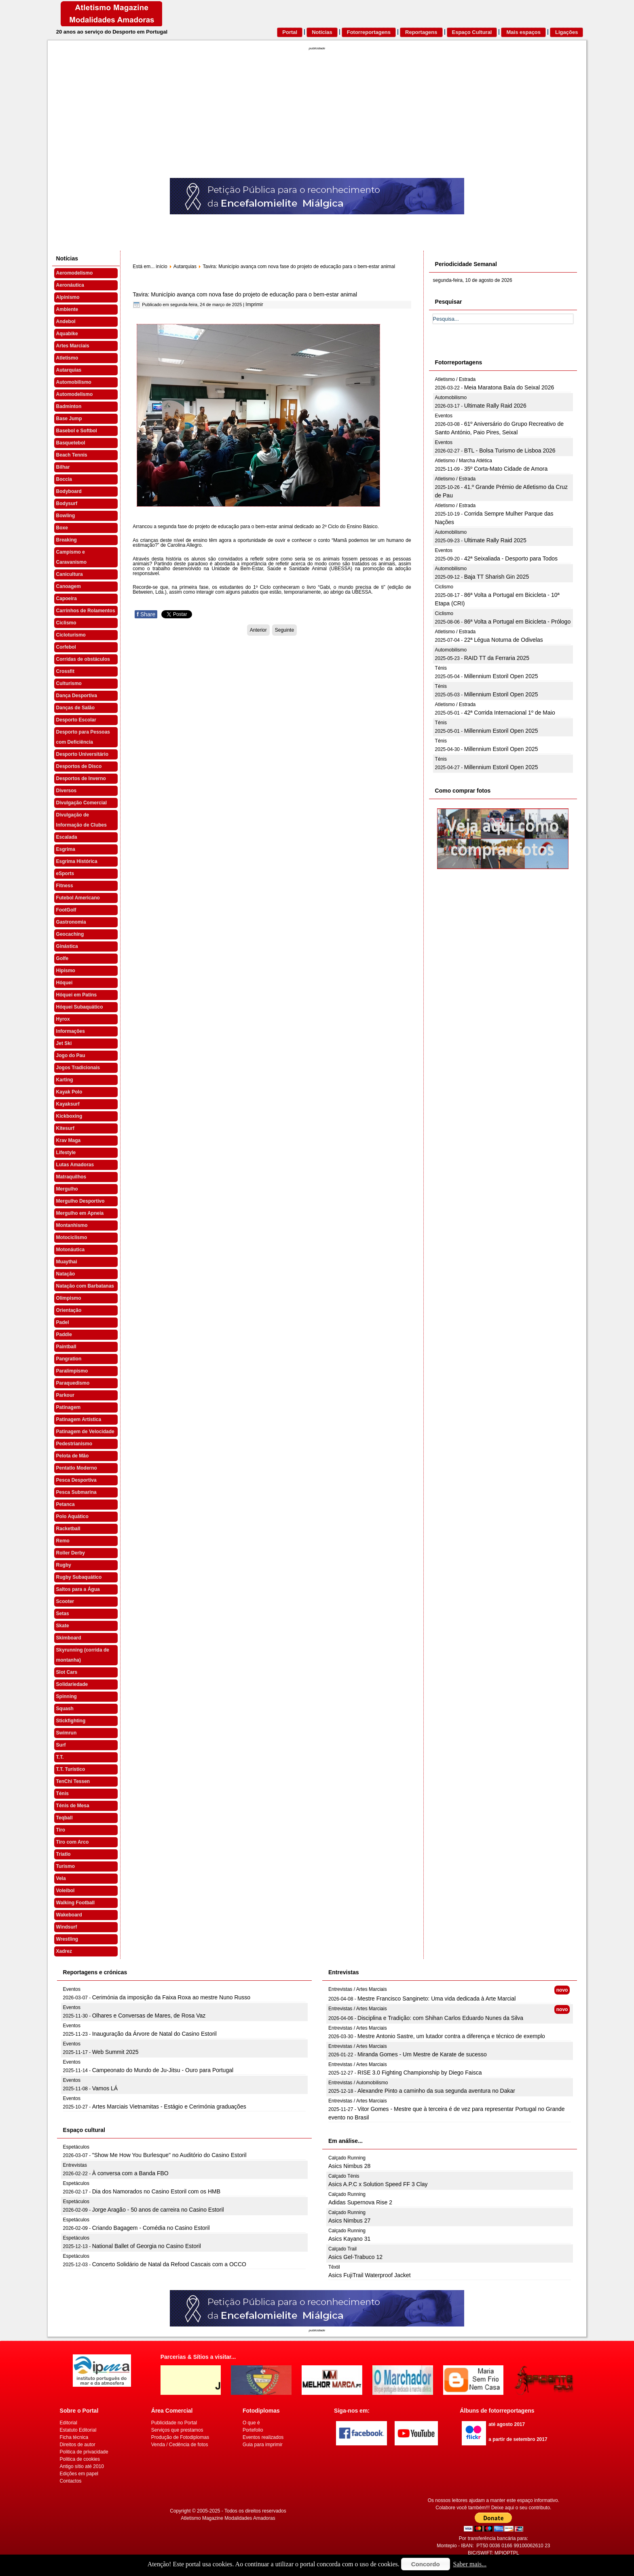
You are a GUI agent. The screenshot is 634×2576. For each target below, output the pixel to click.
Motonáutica (70, 1249)
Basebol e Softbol (76, 431)
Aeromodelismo (74, 273)
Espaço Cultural (472, 32)
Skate (62, 1626)
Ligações (566, 32)
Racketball (68, 1528)
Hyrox (63, 1019)
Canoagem (68, 586)
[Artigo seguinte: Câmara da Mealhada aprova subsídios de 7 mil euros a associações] (284, 630)
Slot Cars (67, 1672)
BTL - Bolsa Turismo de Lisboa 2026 (510, 450)
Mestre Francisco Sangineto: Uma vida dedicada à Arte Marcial (436, 1998)
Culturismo (69, 683)
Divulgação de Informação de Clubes (81, 820)
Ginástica (67, 946)
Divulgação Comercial (81, 803)
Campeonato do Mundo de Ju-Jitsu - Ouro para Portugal (162, 2070)
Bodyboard (69, 491)
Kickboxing (69, 1116)
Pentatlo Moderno (76, 1468)
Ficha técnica (74, 2437)
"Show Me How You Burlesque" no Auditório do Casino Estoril (169, 2155)
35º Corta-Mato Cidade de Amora (506, 468)
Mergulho (67, 1189)
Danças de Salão (75, 708)
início (161, 266)
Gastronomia (71, 922)
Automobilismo (73, 382)
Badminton (69, 406)
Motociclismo (71, 1237)
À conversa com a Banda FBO (130, 2173)
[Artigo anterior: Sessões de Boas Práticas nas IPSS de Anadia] (258, 630)
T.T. (60, 1757)
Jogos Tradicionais (78, 1067)
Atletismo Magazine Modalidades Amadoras (228, 2518)
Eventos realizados (263, 2437)
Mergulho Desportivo (80, 1201)
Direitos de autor (77, 2444)
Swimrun (66, 1733)
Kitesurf (65, 1128)
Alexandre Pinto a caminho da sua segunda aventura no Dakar (436, 2090)
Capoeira (66, 598)
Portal (289, 32)
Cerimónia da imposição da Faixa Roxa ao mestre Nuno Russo (171, 1997)
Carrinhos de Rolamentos (85, 610)
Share (146, 614)
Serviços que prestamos (177, 2430)
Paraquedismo (73, 1383)
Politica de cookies (80, 2459)
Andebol (66, 321)
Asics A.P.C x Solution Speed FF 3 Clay (378, 2184)
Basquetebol (70, 443)
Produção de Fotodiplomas (180, 2437)
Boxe (62, 528)
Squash (65, 1708)
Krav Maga (68, 1140)
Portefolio (253, 2430)
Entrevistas (75, 2165)
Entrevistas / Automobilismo (358, 2082)
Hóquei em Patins (76, 995)
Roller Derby (70, 1553)
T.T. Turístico (70, 1769)
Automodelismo (74, 394)
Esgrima (65, 849)
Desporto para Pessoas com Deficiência (83, 737)
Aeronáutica (70, 285)
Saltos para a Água (78, 1589)
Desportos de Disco (79, 766)
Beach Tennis (71, 455)
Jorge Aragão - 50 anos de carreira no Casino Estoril (158, 2209)
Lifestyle (66, 1152)
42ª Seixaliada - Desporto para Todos (511, 558)
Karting (64, 1080)
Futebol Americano (78, 898)
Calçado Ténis (343, 2176)
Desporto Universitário (82, 754)
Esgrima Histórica (76, 861)
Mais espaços (523, 32)
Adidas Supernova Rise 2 (360, 2202)
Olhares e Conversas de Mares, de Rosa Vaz (149, 2015)
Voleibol (65, 1890)
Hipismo (65, 970)
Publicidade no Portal (174, 2423)
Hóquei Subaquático (79, 1007)
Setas (62, 1613)
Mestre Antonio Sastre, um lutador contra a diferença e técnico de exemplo (451, 2036)
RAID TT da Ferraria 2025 (496, 658)
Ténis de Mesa (72, 1805)
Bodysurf (67, 503)
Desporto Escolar (76, 720)
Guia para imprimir (263, 2444)
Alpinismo (68, 297)
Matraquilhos (71, 1177)
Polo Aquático (72, 1516)
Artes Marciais (72, 346)
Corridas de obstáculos (83, 659)
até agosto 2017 (506, 2424)
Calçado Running (347, 2158)
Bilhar (63, 467)
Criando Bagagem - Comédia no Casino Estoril (151, 2228)
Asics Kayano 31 (349, 2238)
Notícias (322, 32)
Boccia (64, 479)
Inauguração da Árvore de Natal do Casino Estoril (154, 2033)
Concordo (425, 2564)
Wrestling (67, 1939)
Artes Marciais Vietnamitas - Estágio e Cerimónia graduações (169, 2106)
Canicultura (69, 574)
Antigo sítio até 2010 (82, 2466)
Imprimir (254, 304)
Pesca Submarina (76, 1492)
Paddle (64, 1334)
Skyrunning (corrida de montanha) (82, 1655)
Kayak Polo (69, 1092)
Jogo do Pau (70, 1055)
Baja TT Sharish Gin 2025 (496, 576)
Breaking (66, 540)
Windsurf (66, 1927)
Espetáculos (76, 2147)
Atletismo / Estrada (455, 379)
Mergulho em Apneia (80, 1213)
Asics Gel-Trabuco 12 (355, 2257)
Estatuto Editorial (78, 2430)
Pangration (69, 1359)
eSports (65, 873)
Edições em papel (79, 2474)
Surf (61, 1745)
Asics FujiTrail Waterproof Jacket (369, 2275)
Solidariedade (72, 1684)
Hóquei (64, 983)
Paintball (66, 1346)
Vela (61, 1878)
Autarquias (69, 370)
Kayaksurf (68, 1104)
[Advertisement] (317, 117)
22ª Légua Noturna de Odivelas (503, 640)
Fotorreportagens (369, 32)
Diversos (66, 790)
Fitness (64, 885)
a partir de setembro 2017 (517, 2439)
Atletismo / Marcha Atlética (463, 460)
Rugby (63, 1565)
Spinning (66, 1696)
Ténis (62, 1793)
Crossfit (65, 671)
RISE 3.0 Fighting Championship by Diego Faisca (419, 2072)
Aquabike (67, 333)
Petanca (65, 1504)
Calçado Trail (342, 2249)
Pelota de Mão (72, 1456)
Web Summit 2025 (115, 2052)
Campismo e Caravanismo (71, 557)
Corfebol (66, 647)
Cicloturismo (71, 635)
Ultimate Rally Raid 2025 (495, 540)
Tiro (60, 1830)
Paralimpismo (72, 1371)
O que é (251, 2423)
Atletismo (67, 358)
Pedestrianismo (74, 1444)
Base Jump (69, 418)
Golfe (62, 958)
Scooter (65, 1601)
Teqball (64, 1818)
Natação (65, 1274)
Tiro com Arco (72, 1842)
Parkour (65, 1395)
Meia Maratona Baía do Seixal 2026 (509, 387)
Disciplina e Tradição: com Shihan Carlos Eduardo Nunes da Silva (440, 2018)
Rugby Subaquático (79, 1577)
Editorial (68, 2423)
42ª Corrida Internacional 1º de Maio (509, 712)
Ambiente (67, 309)
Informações (70, 1031)
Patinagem (68, 1407)
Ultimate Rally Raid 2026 (495, 405)
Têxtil (334, 2267)
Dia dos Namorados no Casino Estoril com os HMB (156, 2191)
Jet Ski (64, 1043)
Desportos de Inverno (81, 778)
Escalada (66, 837)
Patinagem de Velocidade (85, 1431)
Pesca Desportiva (76, 1480)
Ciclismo (66, 623)
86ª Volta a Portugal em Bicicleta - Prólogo (517, 621)
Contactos (71, 2481)
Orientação (69, 1310)
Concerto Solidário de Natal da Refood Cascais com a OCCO (169, 2264)
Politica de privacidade (84, 2452)
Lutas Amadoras (75, 1164)
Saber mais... (470, 2564)
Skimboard (68, 1638)
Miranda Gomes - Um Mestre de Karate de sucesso (422, 2054)
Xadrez (64, 1951)
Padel (62, 1322)
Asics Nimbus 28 (349, 2166)
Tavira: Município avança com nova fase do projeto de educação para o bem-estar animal (245, 294)
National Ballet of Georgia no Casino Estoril (146, 2246)
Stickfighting (71, 1721)
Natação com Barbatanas (85, 1286)
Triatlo (63, 1854)
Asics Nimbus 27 (349, 2220)
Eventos (443, 416)
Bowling (65, 515)
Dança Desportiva (76, 695)
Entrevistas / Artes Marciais (357, 1989)
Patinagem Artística (78, 1419)
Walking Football (75, 1903)
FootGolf (66, 910)
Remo (63, 1541)
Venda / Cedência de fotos (179, 2444)
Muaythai (66, 1262)
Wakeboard (69, 1915)
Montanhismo (72, 1225)
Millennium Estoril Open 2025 (501, 676)
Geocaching (70, 934)
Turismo (65, 1866)
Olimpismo (68, 1298)
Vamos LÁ (105, 2088)
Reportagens (421, 32)
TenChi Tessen (73, 1781)
